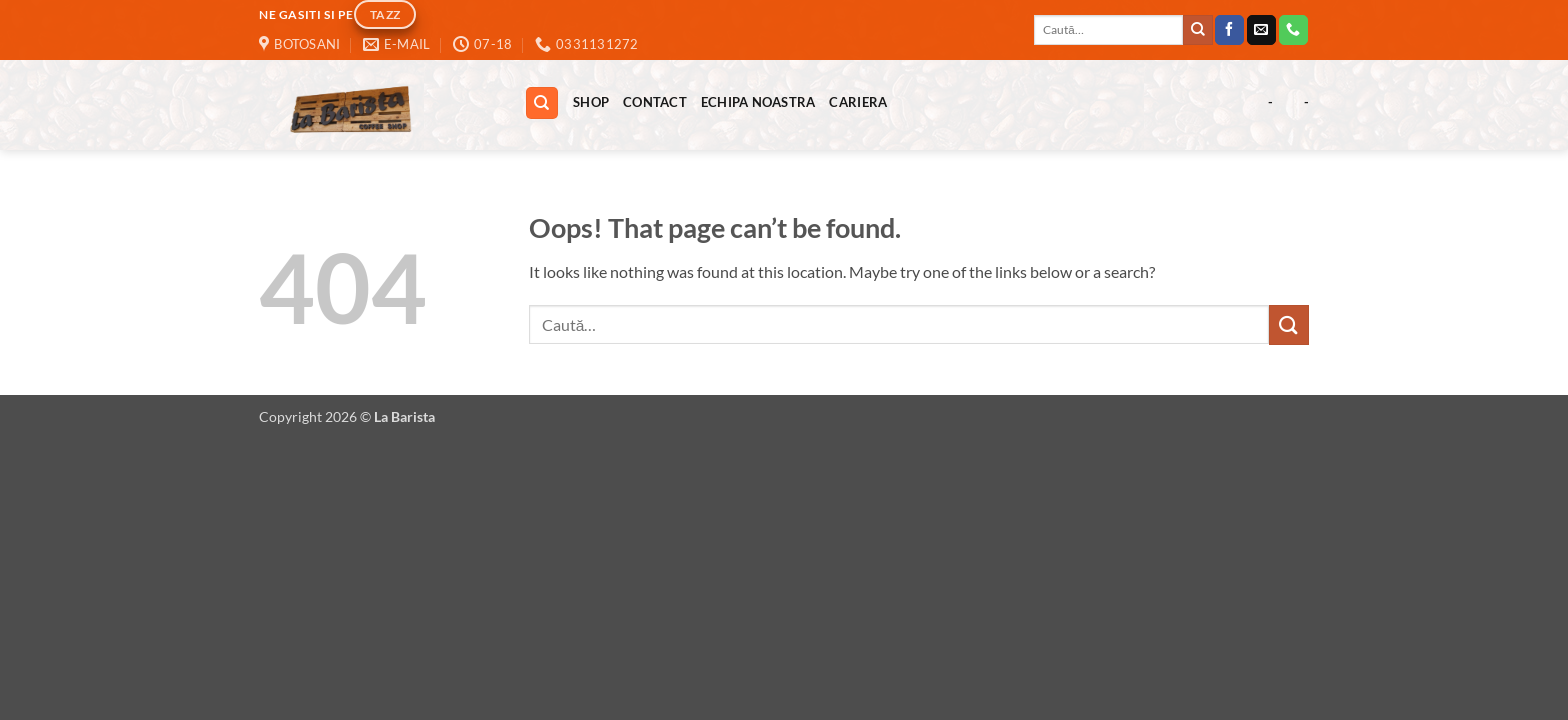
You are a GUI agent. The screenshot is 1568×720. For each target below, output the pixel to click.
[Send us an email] (1261, 30)
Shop (591, 102)
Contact (655, 102)
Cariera (858, 102)
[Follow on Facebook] (1229, 30)
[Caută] (542, 103)
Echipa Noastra (758, 102)
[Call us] (1293, 30)
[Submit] (1198, 30)
